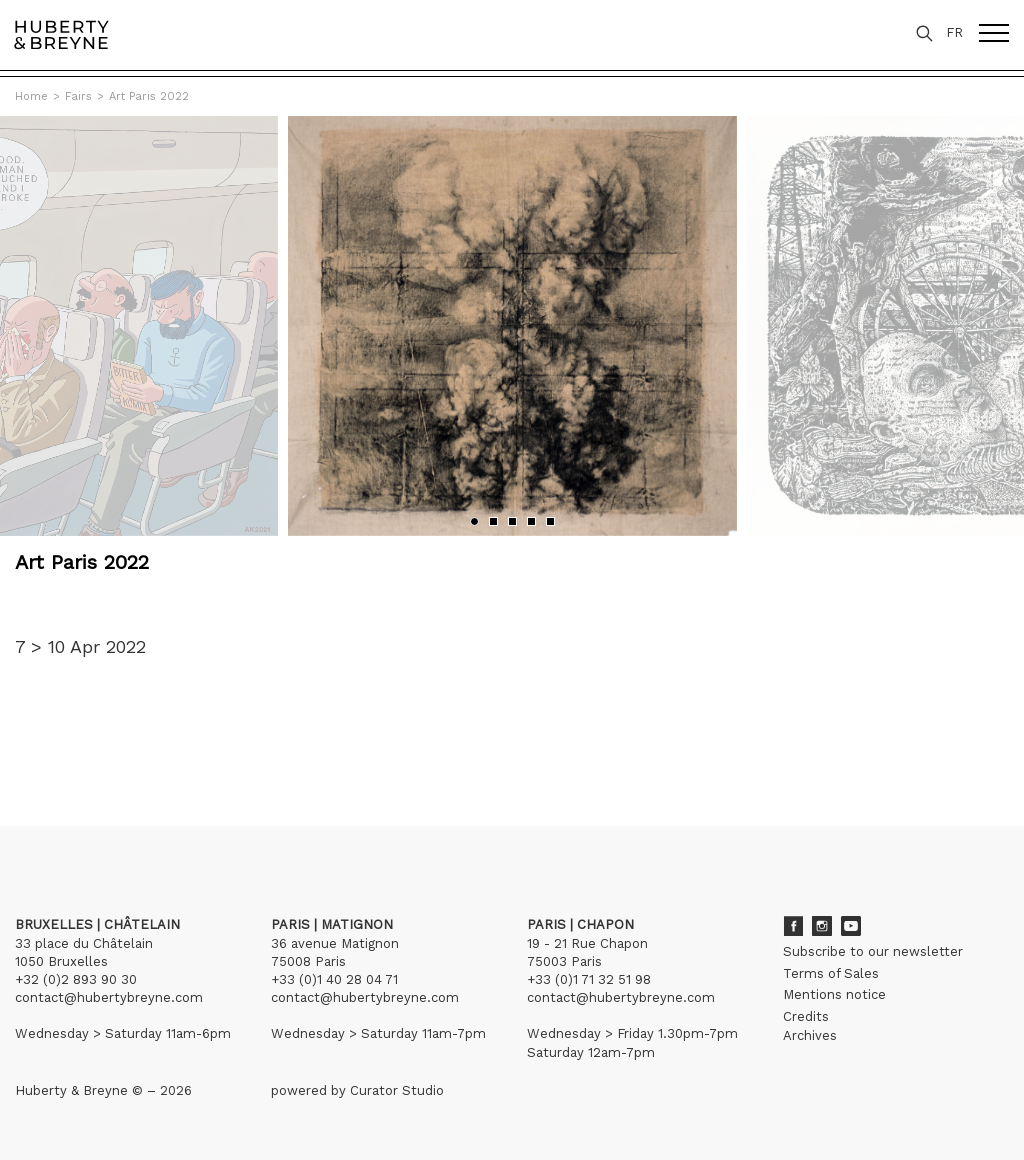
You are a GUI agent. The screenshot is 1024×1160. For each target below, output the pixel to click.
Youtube (851, 926)
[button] (474, 521)
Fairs (78, 96)
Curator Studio (397, 1090)
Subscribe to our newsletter (873, 951)
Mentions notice (834, 994)
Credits (806, 1016)
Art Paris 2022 (149, 96)
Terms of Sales (831, 973)
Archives (810, 1035)
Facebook (793, 926)
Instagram (822, 926)
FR (954, 32)
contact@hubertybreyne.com (109, 997)
